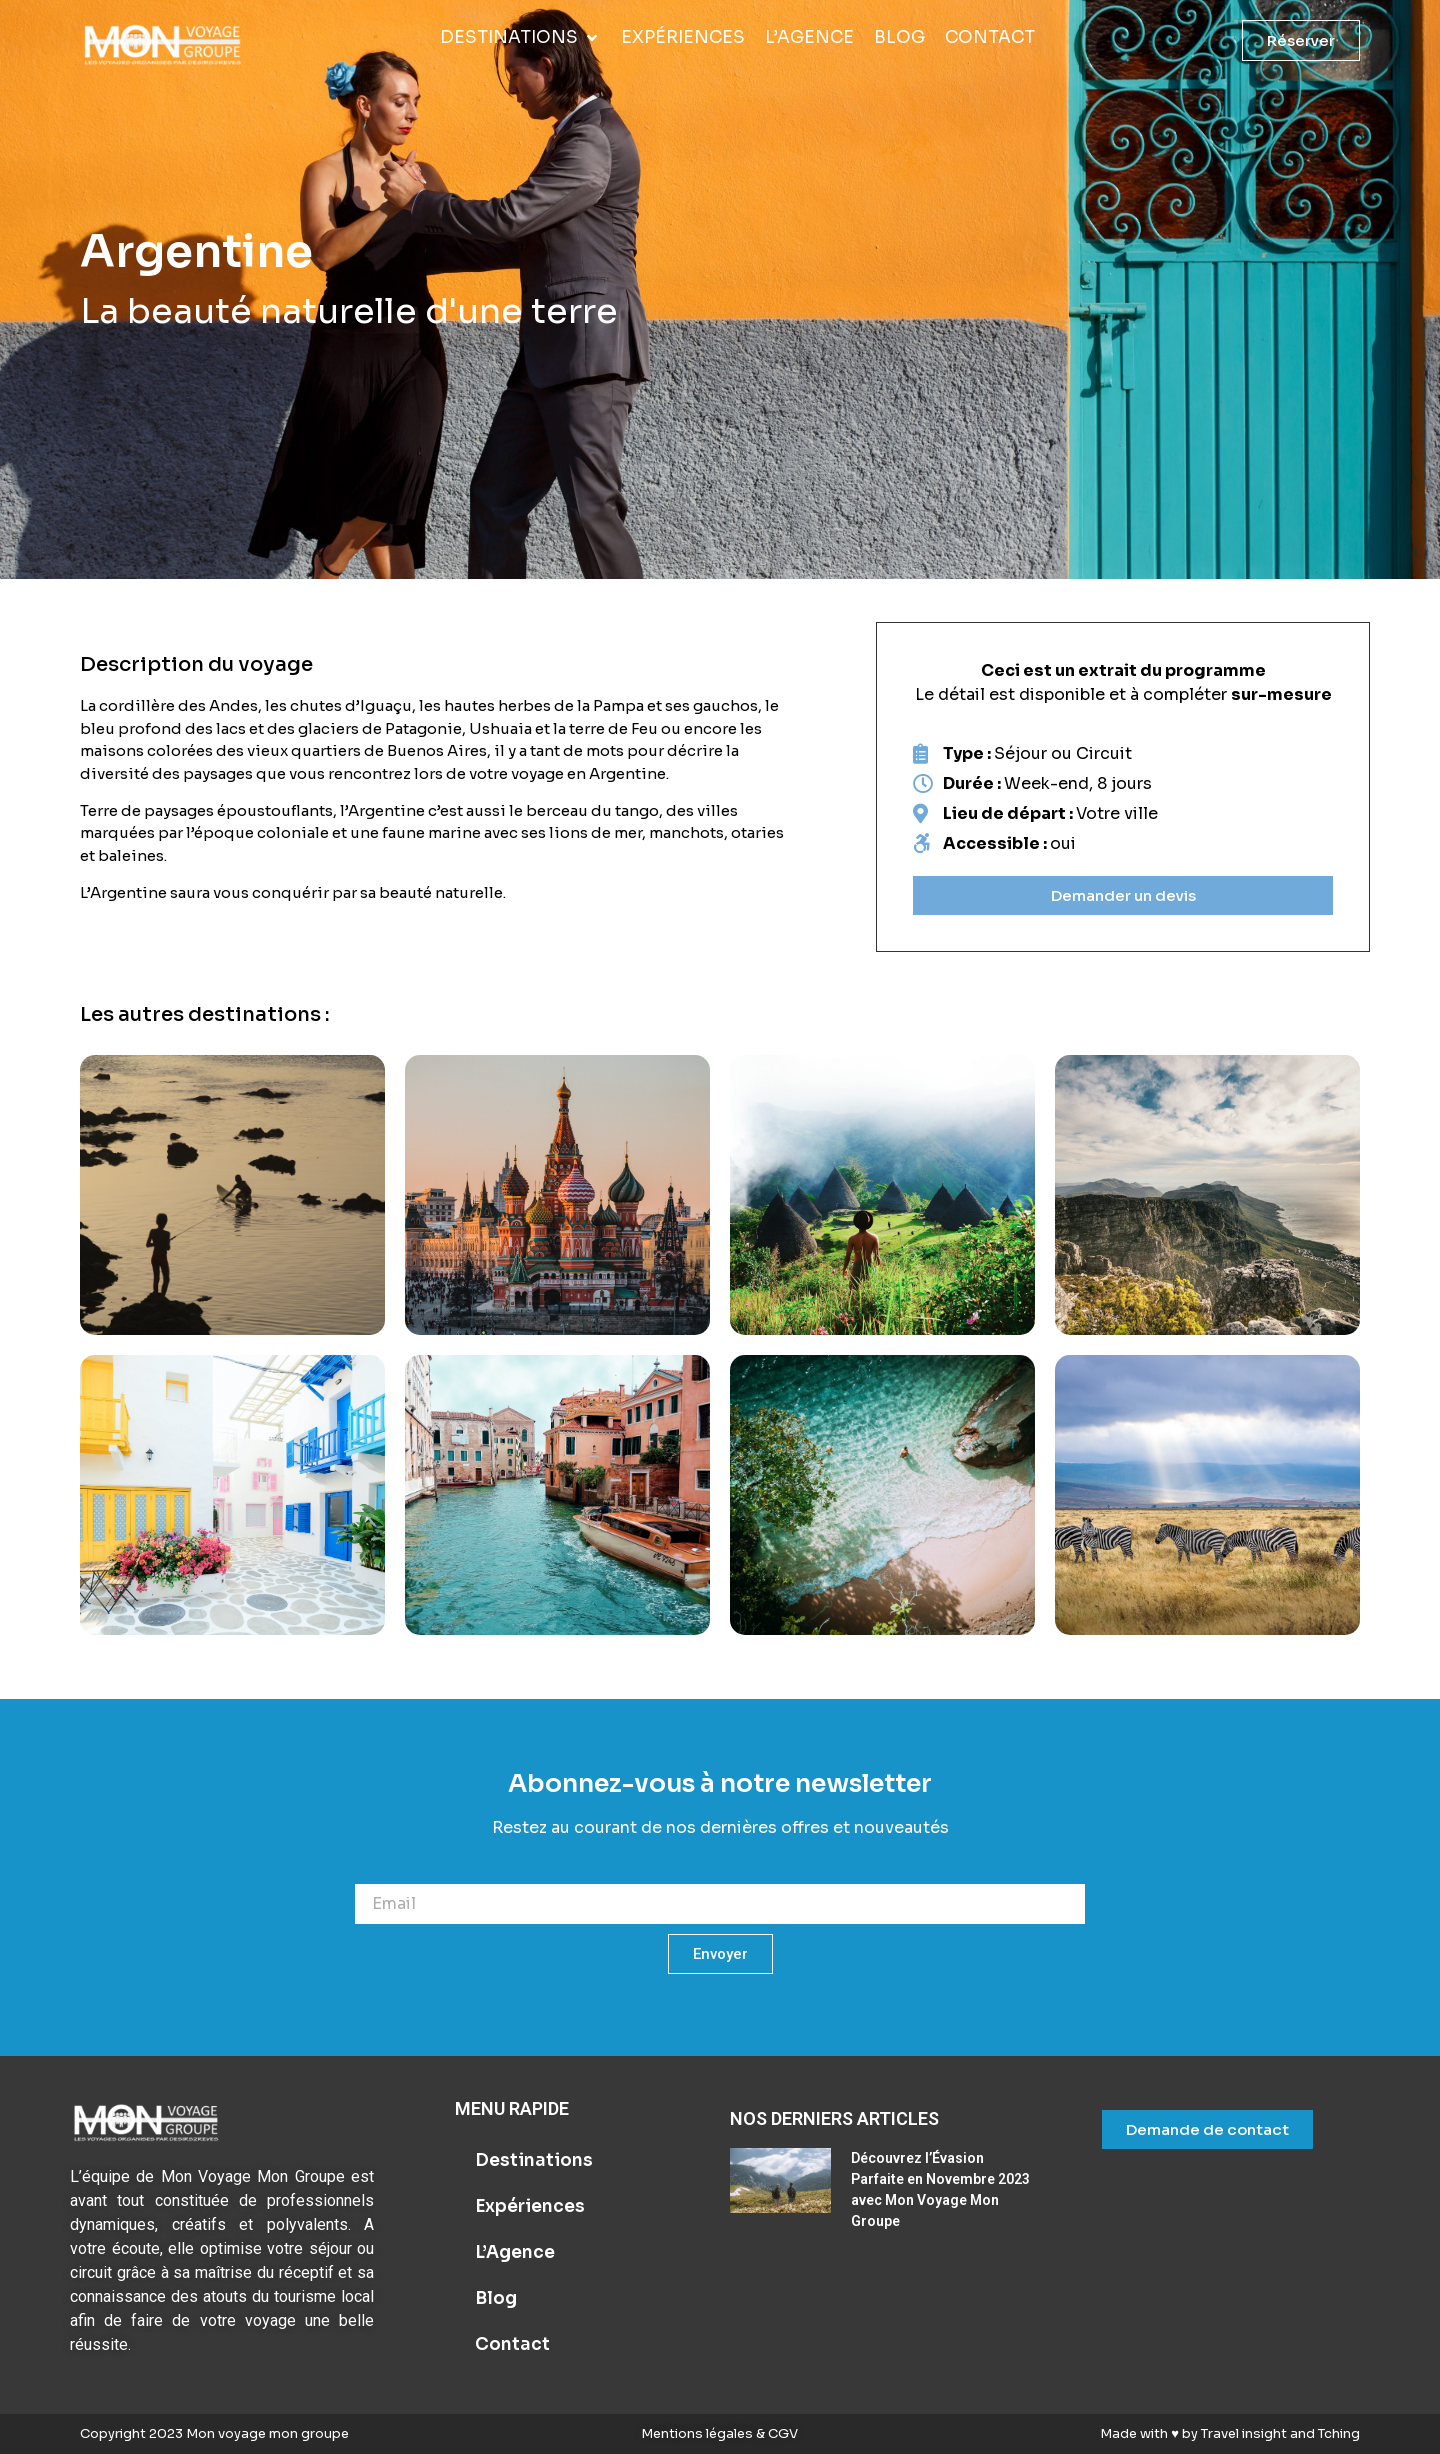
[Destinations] (520, 38)
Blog (496, 2298)
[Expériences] (683, 38)
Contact (512, 2344)
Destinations (534, 2160)
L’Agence (515, 2252)
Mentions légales (698, 2433)
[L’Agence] (809, 38)
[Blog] (899, 38)
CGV (781, 2433)
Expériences (530, 2206)
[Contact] (990, 38)
